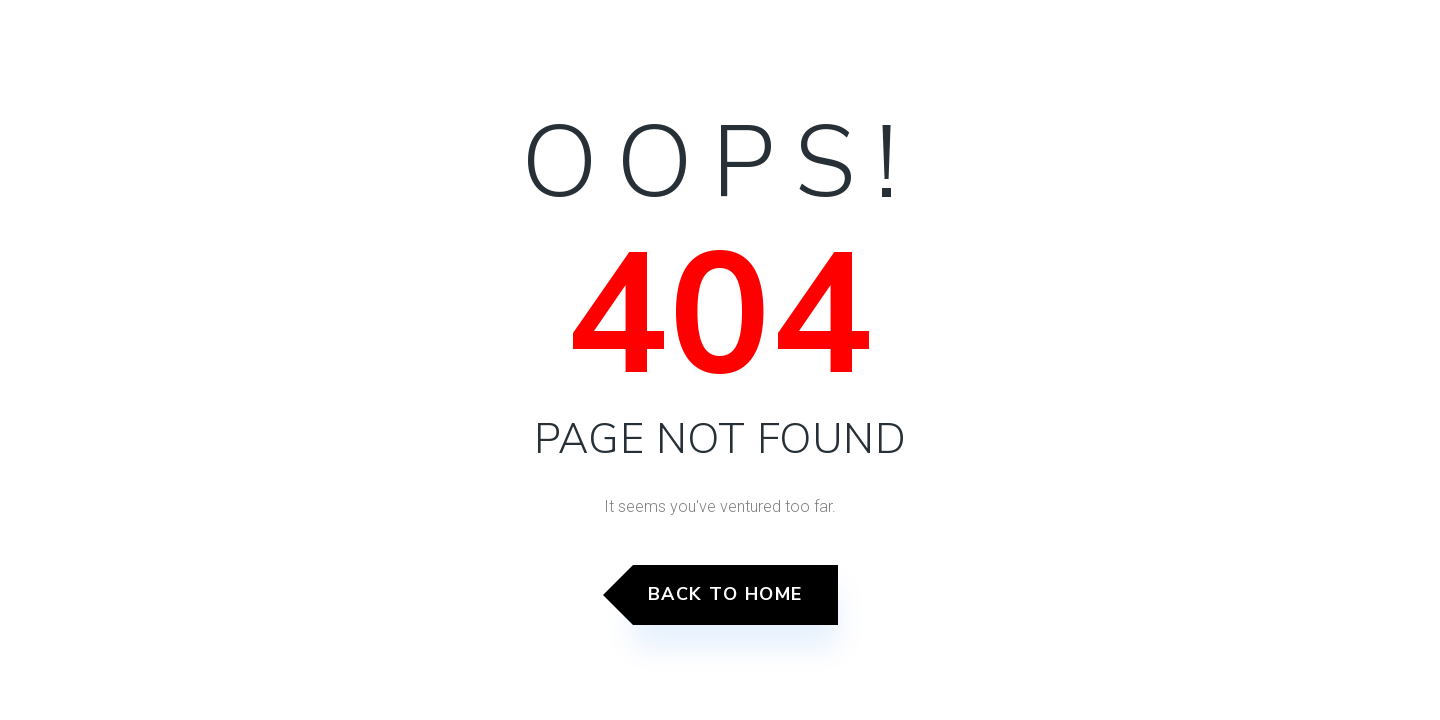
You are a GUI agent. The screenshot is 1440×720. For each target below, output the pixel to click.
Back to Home (725, 594)
